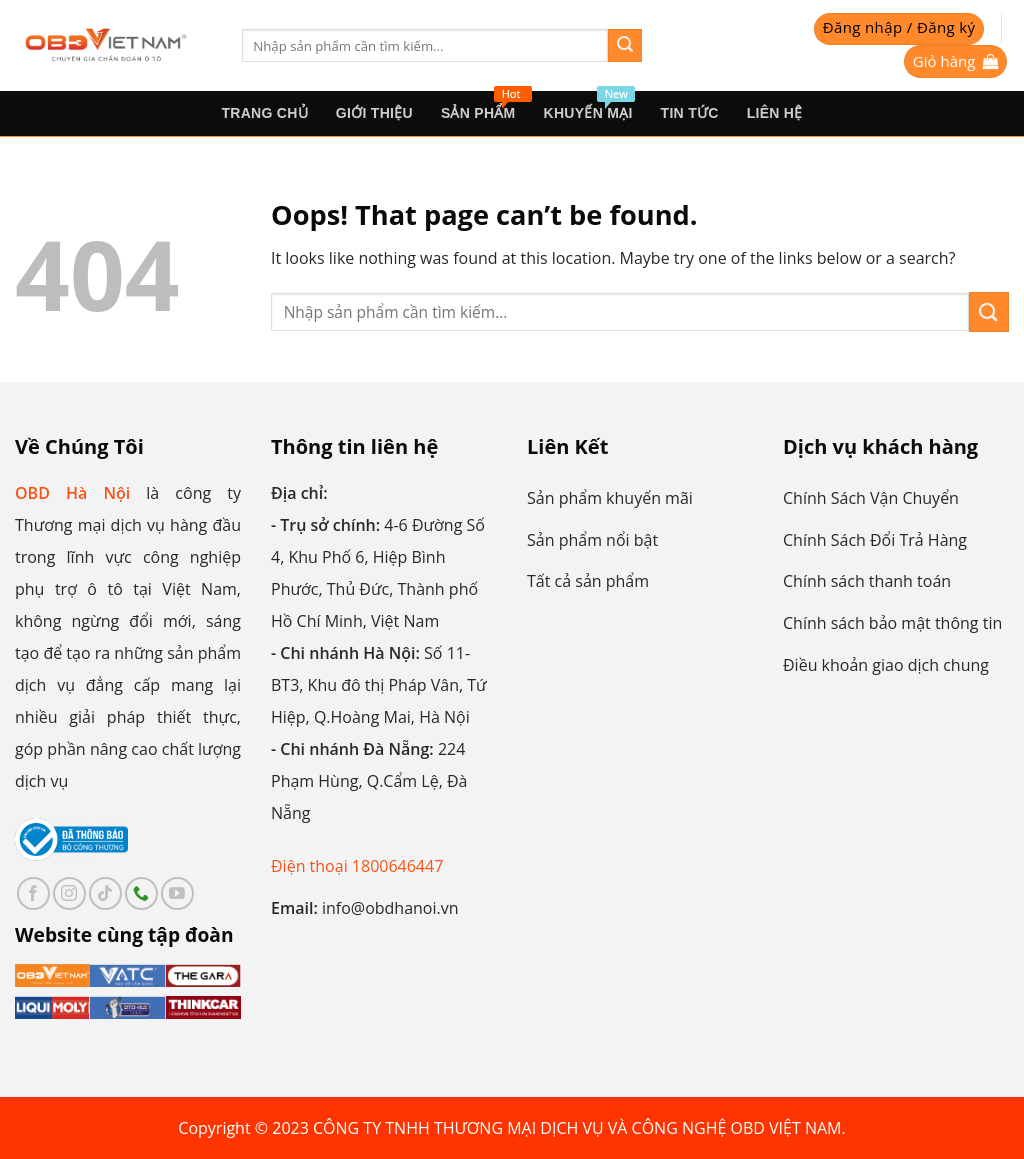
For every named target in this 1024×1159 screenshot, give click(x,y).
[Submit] (625, 46)
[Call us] (141, 893)
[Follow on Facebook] (33, 893)
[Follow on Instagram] (69, 893)
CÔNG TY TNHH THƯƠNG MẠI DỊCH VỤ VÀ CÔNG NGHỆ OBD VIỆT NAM (577, 1128)
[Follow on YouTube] (177, 893)
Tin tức (690, 113)
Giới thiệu (374, 113)
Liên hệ (775, 113)
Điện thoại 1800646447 (357, 866)
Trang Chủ (264, 113)
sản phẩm (485, 106)
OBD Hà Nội (72, 493)
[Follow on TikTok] (105, 893)
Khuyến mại (589, 106)
